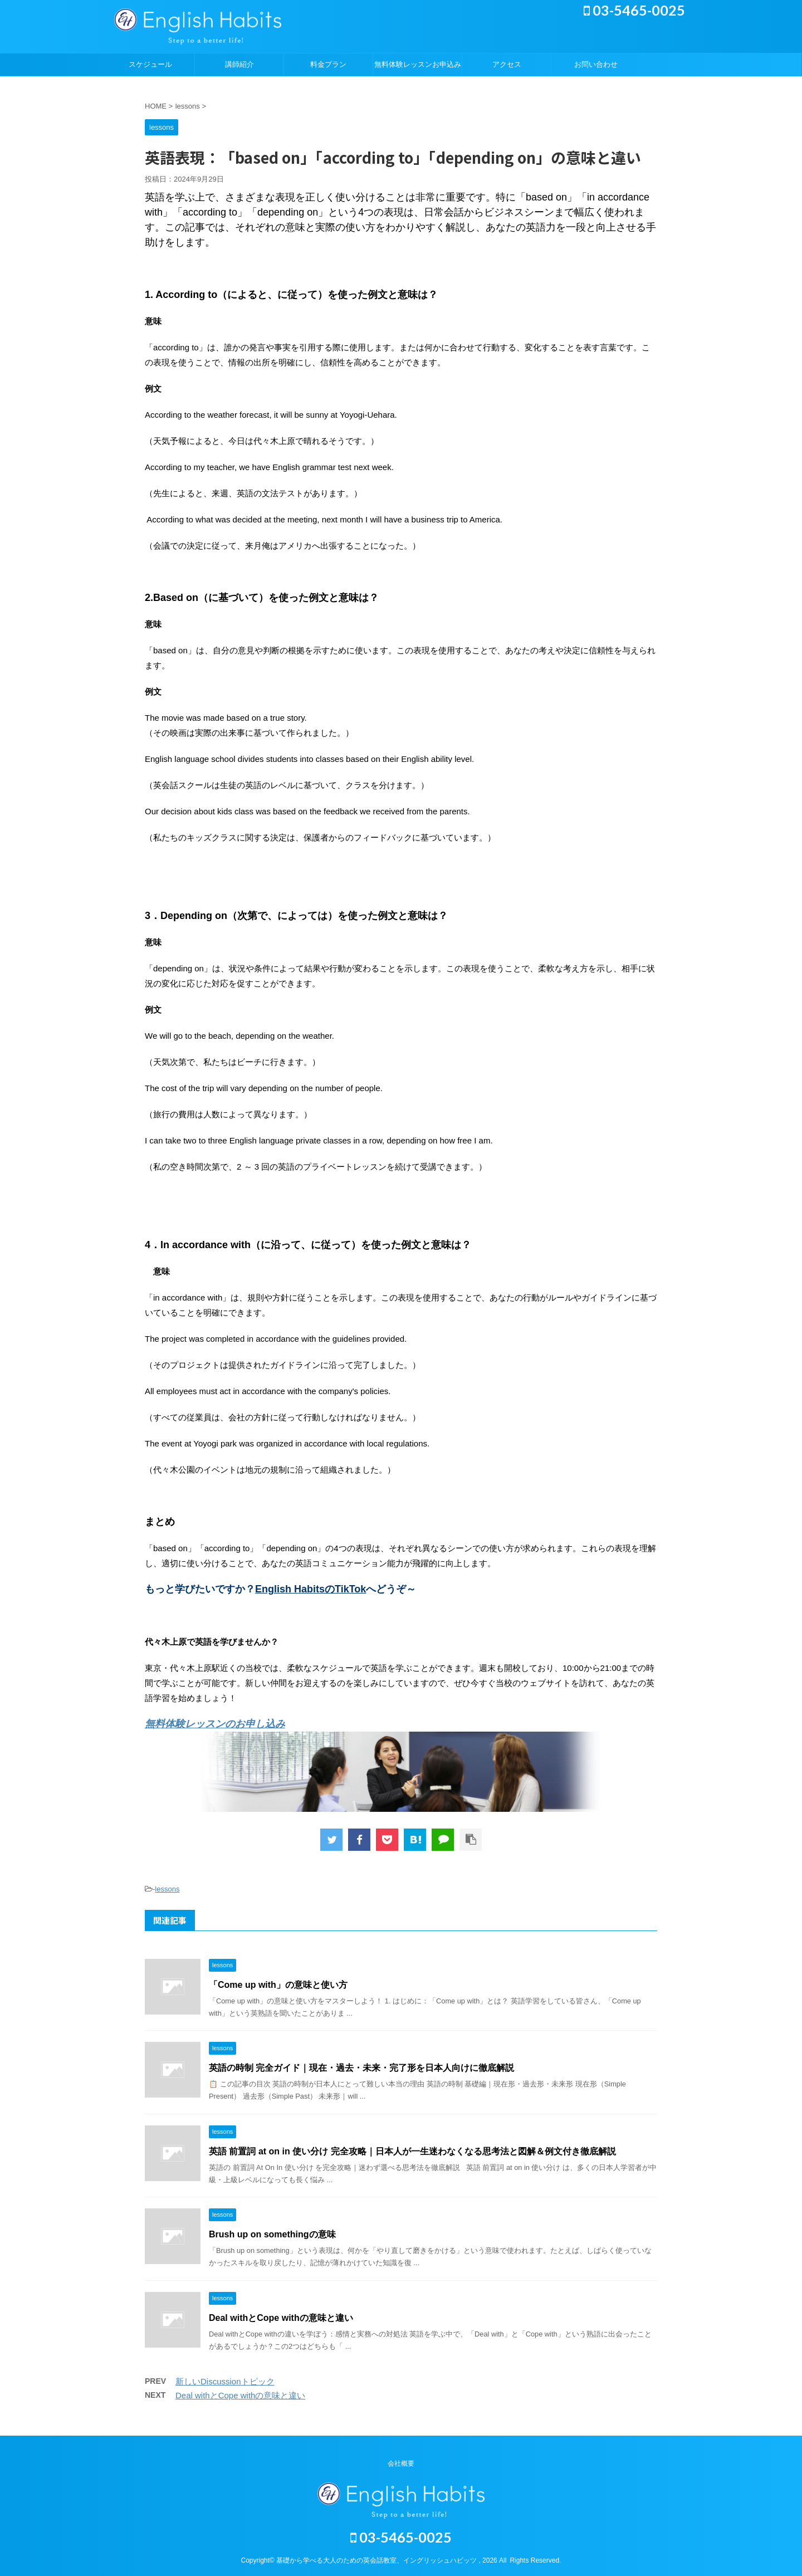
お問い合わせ (596, 64)
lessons (167, 1889)
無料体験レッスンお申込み (417, 64)
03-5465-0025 (634, 10)
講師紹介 (239, 64)
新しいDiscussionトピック (225, 2381)
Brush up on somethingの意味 (272, 2234)
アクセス (506, 64)
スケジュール (150, 64)
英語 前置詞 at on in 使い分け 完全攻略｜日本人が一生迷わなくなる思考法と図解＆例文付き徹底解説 (412, 2151)
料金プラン (328, 64)
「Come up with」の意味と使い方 (278, 1985)
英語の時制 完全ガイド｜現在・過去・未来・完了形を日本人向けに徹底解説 (361, 2067)
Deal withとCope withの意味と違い (281, 2318)
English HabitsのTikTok (310, 1589)
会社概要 (401, 2463)
